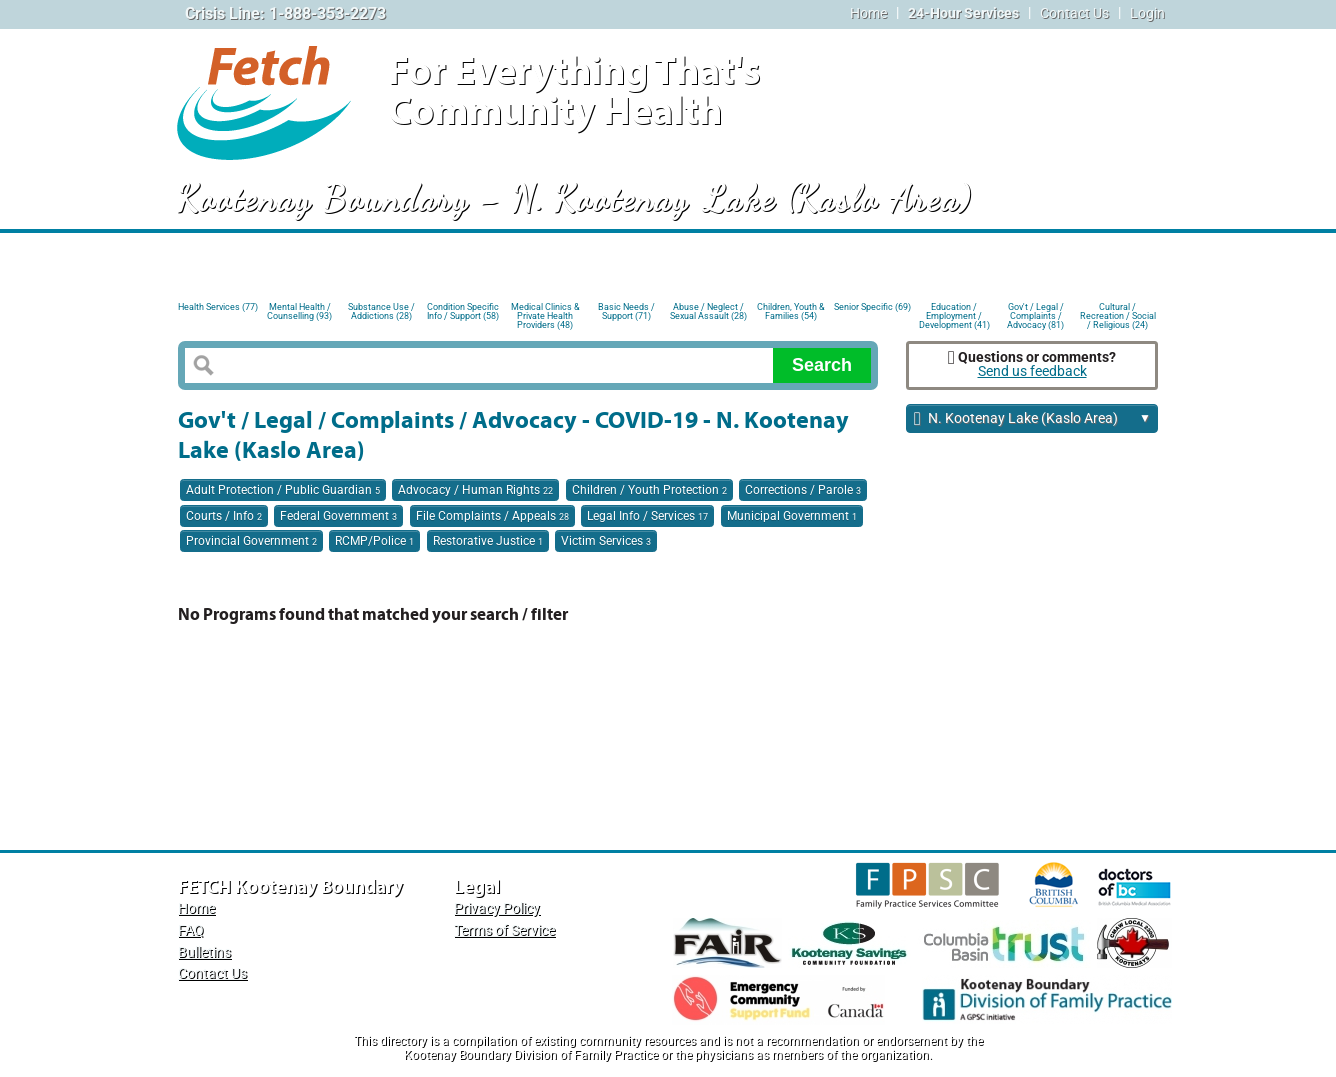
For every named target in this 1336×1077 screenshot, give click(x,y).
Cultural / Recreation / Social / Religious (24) (1118, 314)
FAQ (191, 930)
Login (1147, 13)
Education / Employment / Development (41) (954, 314)
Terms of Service (504, 930)
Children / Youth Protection (649, 490)
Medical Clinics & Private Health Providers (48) (545, 314)
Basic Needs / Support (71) (626, 311)
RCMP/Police (374, 541)
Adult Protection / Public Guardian (283, 490)
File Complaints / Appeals (492, 516)
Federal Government (338, 516)
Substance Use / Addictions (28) (381, 311)
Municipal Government (792, 516)
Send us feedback (1032, 371)
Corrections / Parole (803, 490)
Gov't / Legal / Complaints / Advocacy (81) (1035, 314)
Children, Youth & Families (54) (791, 311)
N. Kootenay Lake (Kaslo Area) (1032, 419)
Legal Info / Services (647, 516)
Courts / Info (224, 516)
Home (868, 13)
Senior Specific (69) (872, 307)
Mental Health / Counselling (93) (299, 311)
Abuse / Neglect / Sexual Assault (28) (708, 311)
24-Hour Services (963, 13)
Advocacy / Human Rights (475, 490)
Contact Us (1074, 13)
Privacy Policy (497, 908)
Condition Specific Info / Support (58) (463, 311)
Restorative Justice (488, 541)
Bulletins (204, 952)
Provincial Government (251, 541)
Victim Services (606, 541)
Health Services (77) (218, 307)
